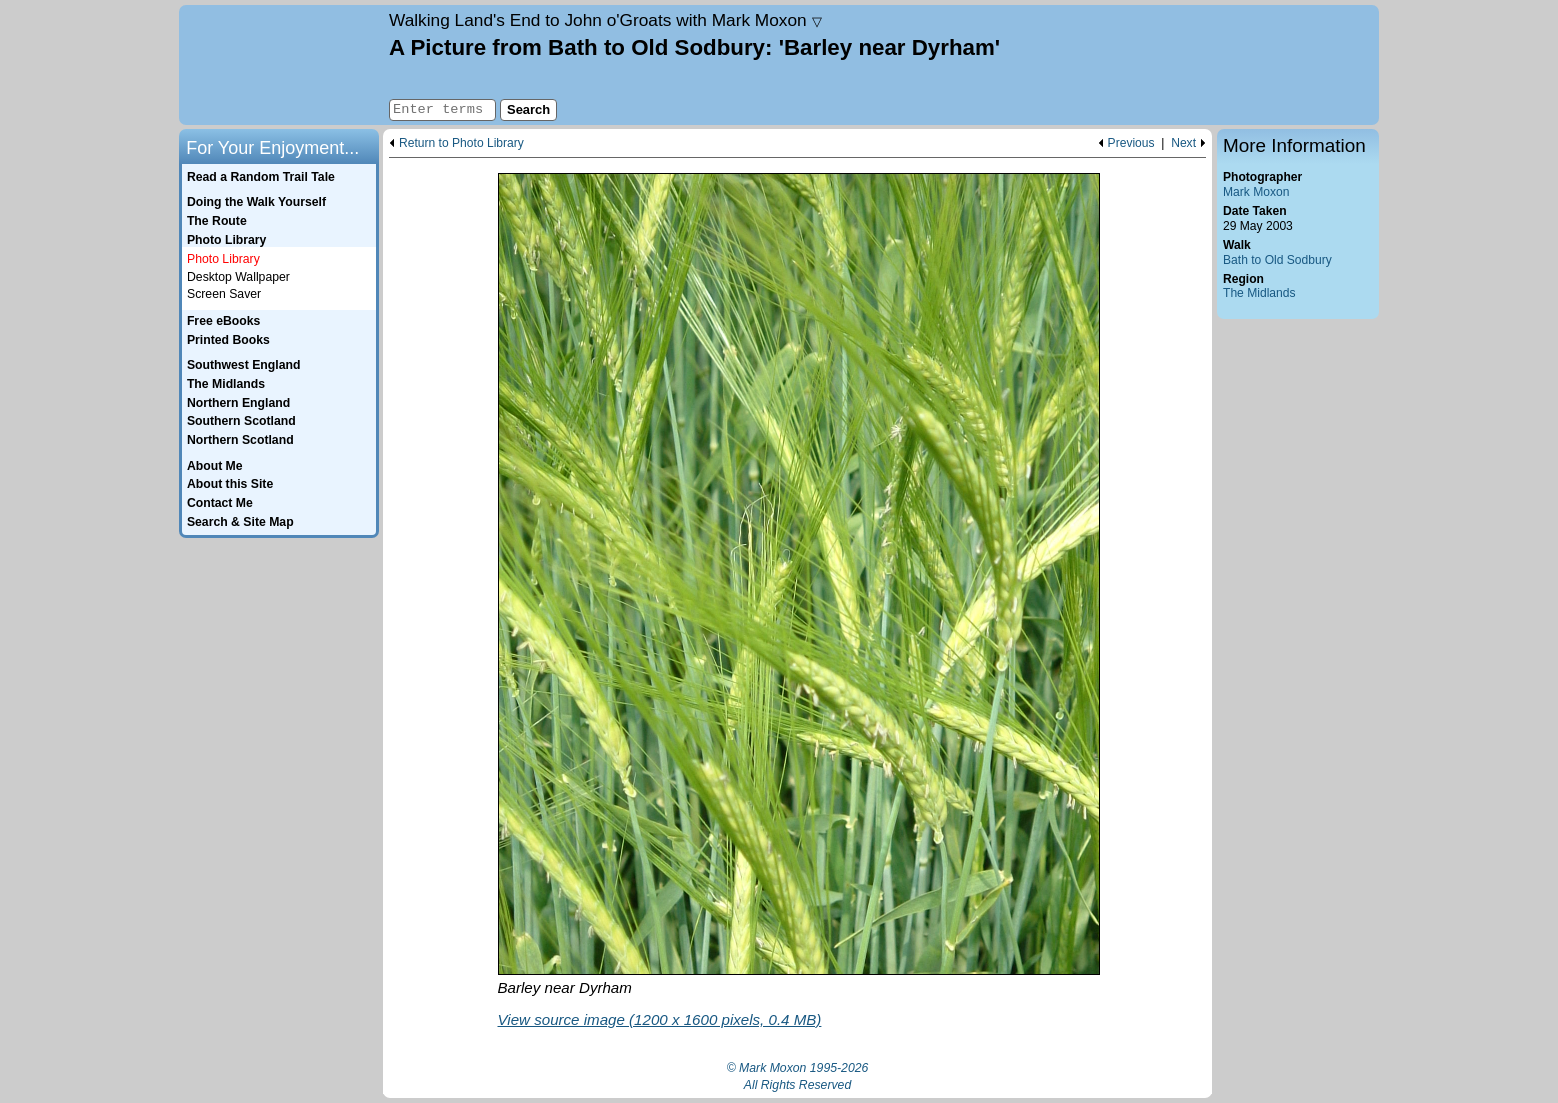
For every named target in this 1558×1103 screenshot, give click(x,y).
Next (1183, 143)
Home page (281, 65)
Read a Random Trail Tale (261, 177)
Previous (1131, 143)
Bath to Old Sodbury (1277, 260)
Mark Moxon (1256, 192)
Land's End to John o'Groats (605, 20)
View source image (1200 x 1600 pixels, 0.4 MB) (660, 1019)
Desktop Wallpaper (238, 277)
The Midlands (1259, 293)
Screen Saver (224, 294)
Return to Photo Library (461, 143)
